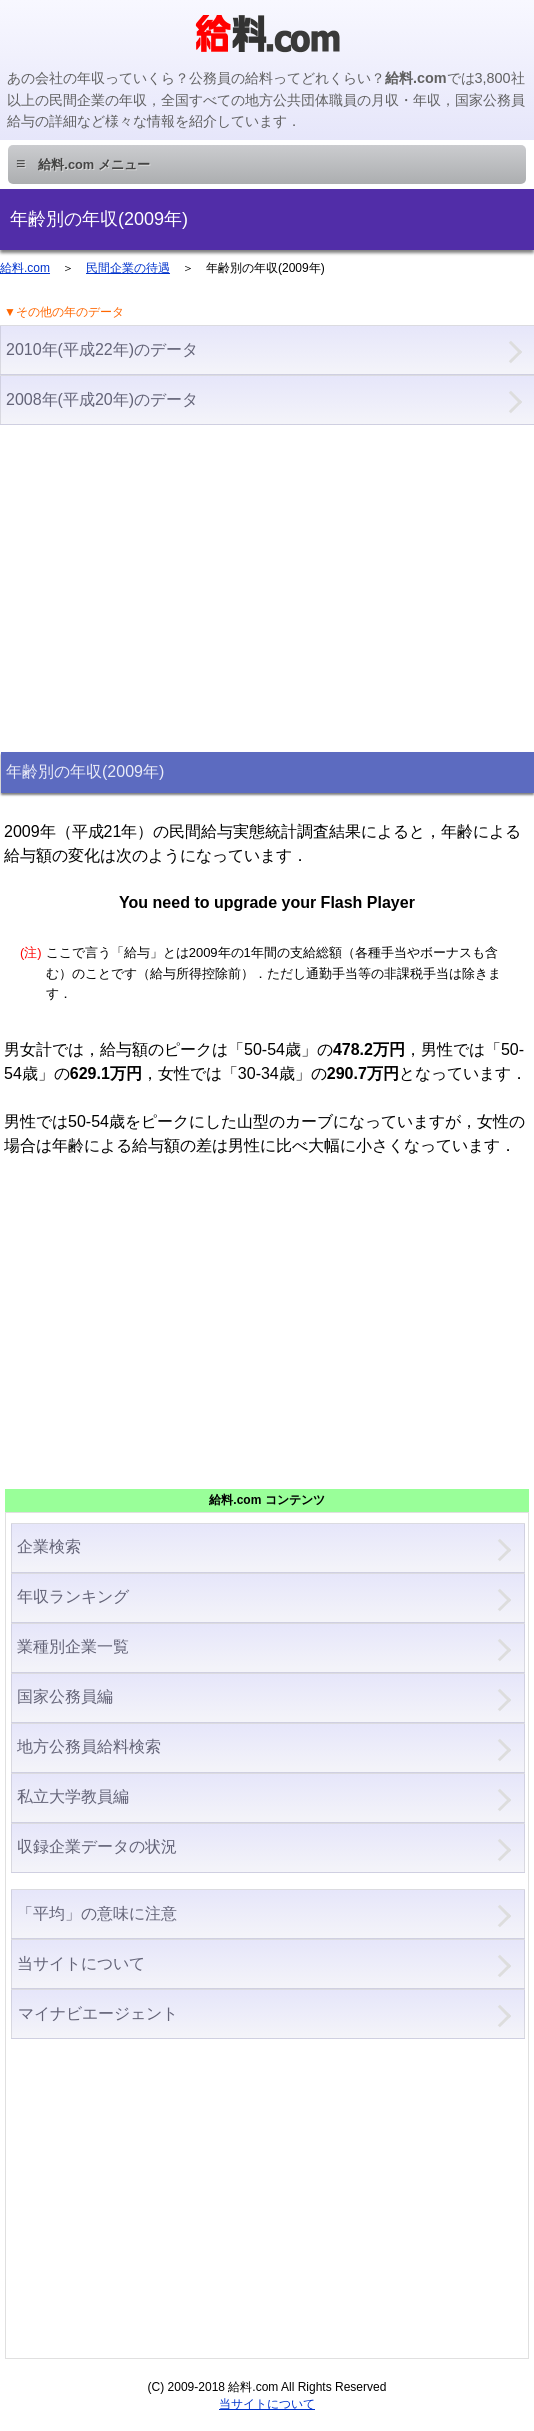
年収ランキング (73, 1596)
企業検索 (49, 1546)
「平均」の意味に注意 (97, 1913)
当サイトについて (81, 1963)
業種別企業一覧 (73, 1646)
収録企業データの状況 (97, 1846)
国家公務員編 (65, 1696)
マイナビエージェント (97, 2013)
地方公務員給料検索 (89, 1746)
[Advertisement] (267, 586)
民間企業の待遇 (128, 268)
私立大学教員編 (73, 1796)
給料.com (25, 268)
